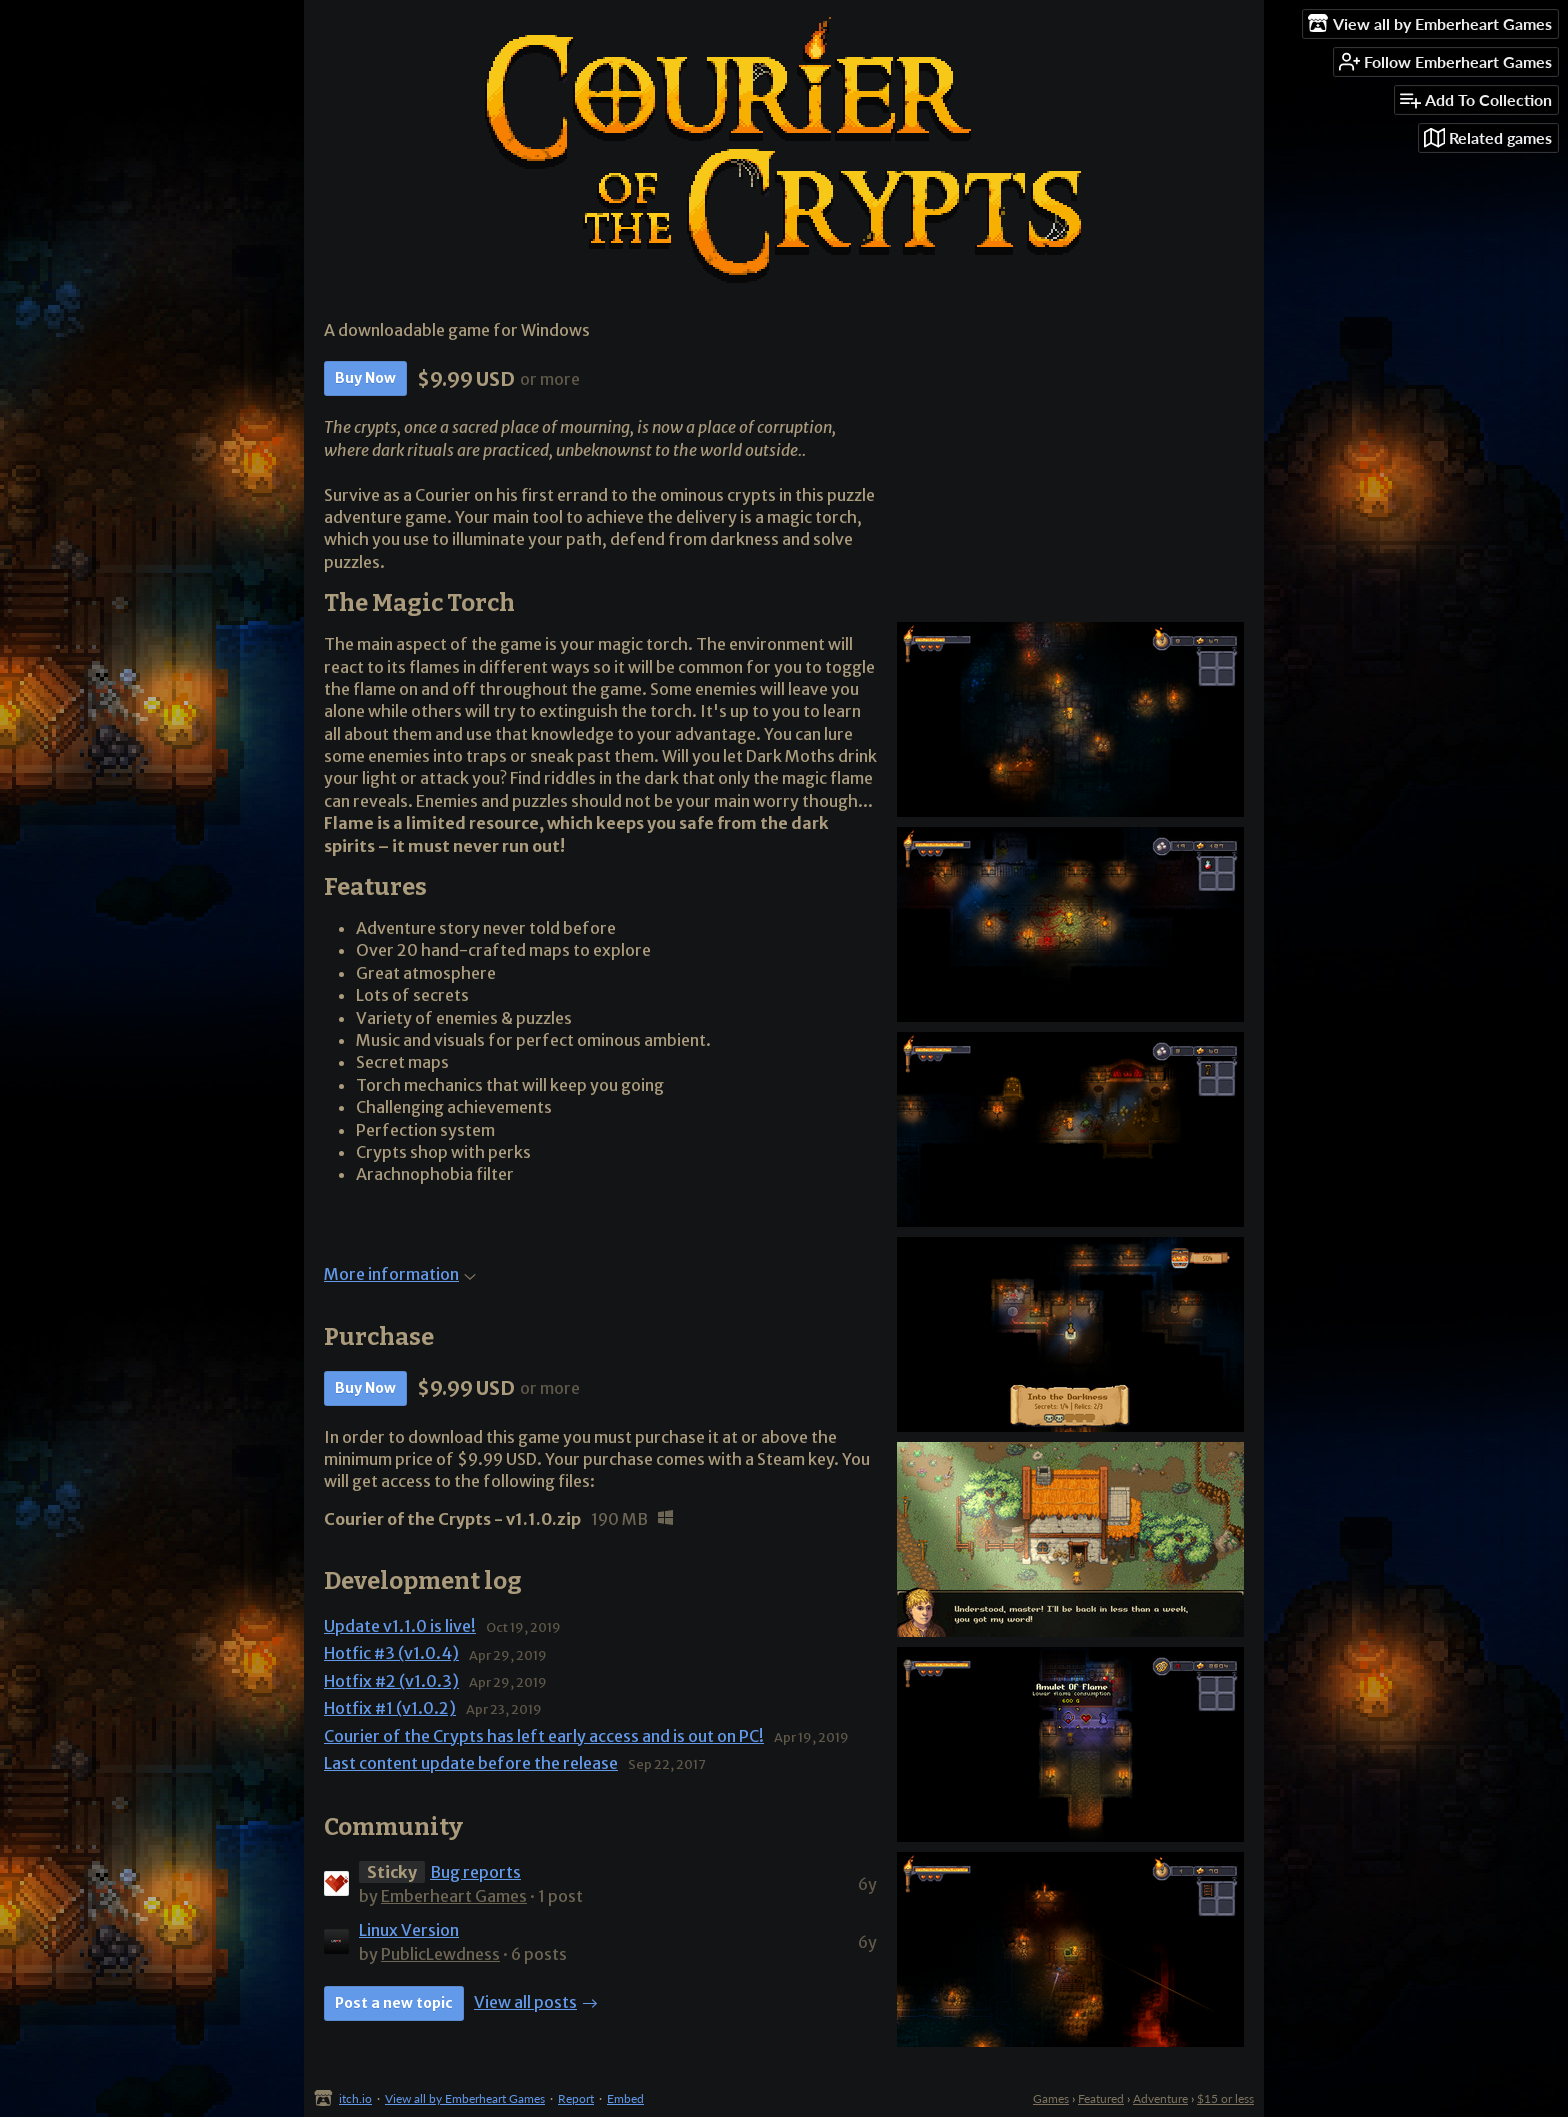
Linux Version (409, 1930)
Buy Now (365, 378)
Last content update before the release (471, 1763)
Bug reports (475, 1872)
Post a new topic (394, 2003)
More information (400, 1274)
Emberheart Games (454, 1896)
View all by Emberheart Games (465, 2098)
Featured (1101, 2098)
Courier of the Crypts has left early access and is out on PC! (544, 1736)
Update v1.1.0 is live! (400, 1626)
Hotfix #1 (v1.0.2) (390, 1708)
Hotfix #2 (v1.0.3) (391, 1681)
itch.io (355, 2098)
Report (576, 2098)
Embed (625, 2098)
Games (1051, 2098)
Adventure (1160, 2098)
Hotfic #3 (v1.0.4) (391, 1653)
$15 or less (1225, 2098)
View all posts (525, 2002)
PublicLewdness (440, 1954)
